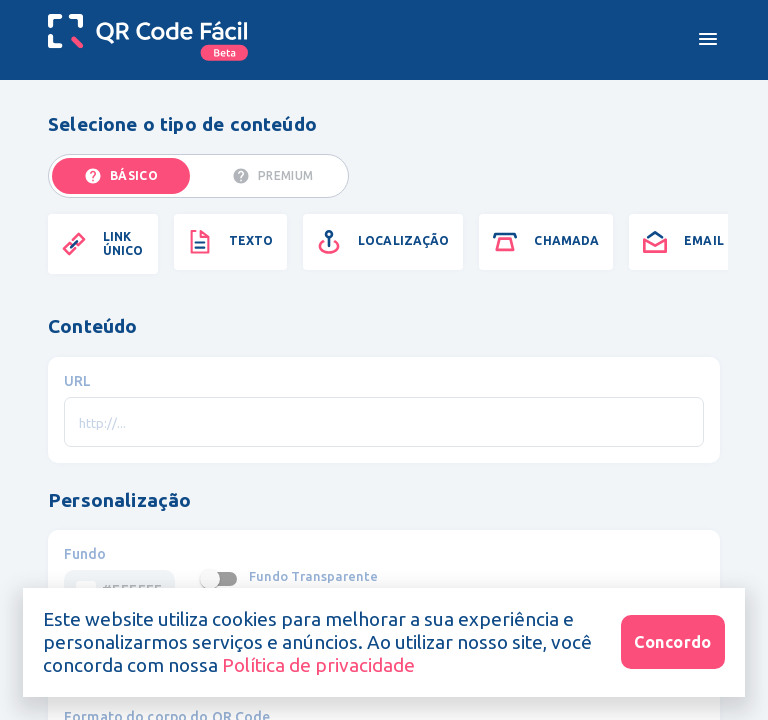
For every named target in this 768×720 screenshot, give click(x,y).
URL (77, 381)
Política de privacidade (316, 665)
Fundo (85, 554)
